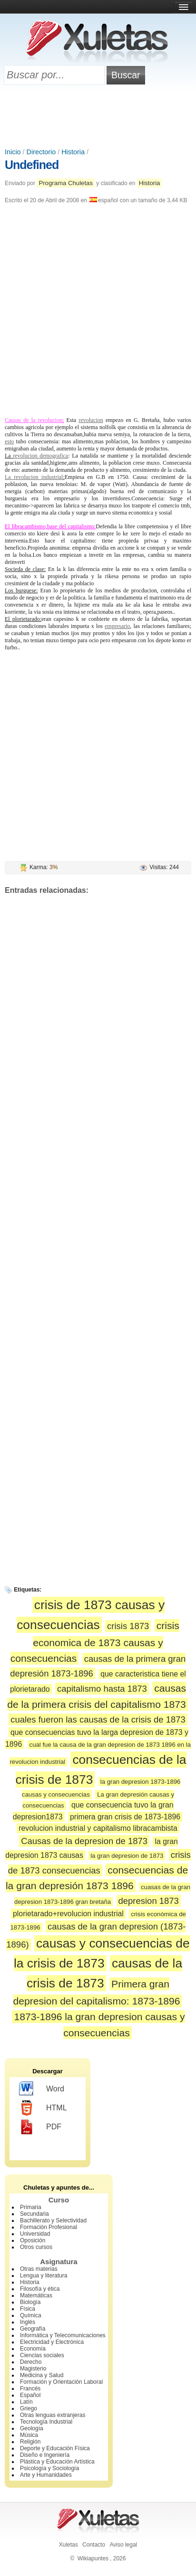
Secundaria (34, 2214)
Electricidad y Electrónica (52, 2342)
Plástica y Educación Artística (57, 2461)
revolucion (90, 420)
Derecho (30, 2362)
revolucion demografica (40, 455)
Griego (28, 2408)
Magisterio (33, 2368)
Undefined (32, 164)
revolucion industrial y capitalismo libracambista (98, 1828)
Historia (73, 152)
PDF (40, 2127)
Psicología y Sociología (49, 2468)
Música (29, 2435)
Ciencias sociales (42, 2355)
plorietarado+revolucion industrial (68, 1914)
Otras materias (39, 2269)
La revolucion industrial (34, 477)
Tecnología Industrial (46, 2421)
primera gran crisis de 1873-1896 (125, 1817)
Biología (30, 2302)
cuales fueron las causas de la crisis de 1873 (98, 1719)
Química (30, 2315)
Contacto (93, 2544)
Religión (30, 2441)
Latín (26, 2401)
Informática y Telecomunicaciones (63, 2335)
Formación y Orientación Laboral (61, 2382)
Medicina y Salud (41, 2375)
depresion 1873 (148, 1901)
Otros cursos (36, 2247)
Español (30, 2395)
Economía (33, 2348)
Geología (31, 2428)
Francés (30, 2388)
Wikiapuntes (93, 2558)
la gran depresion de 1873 (126, 1855)
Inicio (13, 152)
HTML (43, 2108)
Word (41, 2089)
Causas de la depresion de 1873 (84, 1841)
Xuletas (68, 2544)
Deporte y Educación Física (55, 2448)
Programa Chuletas (66, 183)
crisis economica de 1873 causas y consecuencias (94, 1642)
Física (27, 2308)
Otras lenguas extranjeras (52, 2415)
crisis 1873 (128, 1626)
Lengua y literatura (43, 2275)
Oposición (32, 2240)
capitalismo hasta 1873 (102, 1689)
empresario (117, 626)
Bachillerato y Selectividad (53, 2220)
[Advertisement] (98, 117)
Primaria (30, 2207)
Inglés (27, 2322)
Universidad (35, 2233)
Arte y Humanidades (46, 2475)
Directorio (41, 152)
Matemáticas (36, 2295)
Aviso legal (123, 2544)
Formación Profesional (48, 2227)
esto (9, 441)
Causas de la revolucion (33, 420)
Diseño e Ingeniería (44, 2455)
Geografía (32, 2328)
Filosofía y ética (39, 2289)
